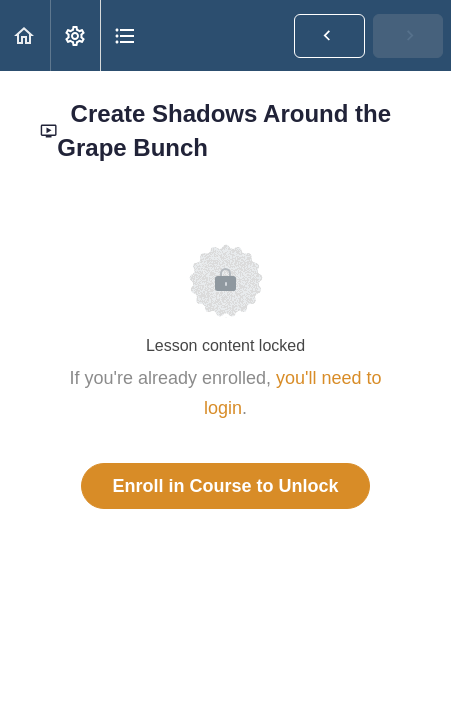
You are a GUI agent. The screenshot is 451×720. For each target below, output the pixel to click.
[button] (25, 35)
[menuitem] (75, 35)
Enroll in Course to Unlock (225, 486)
